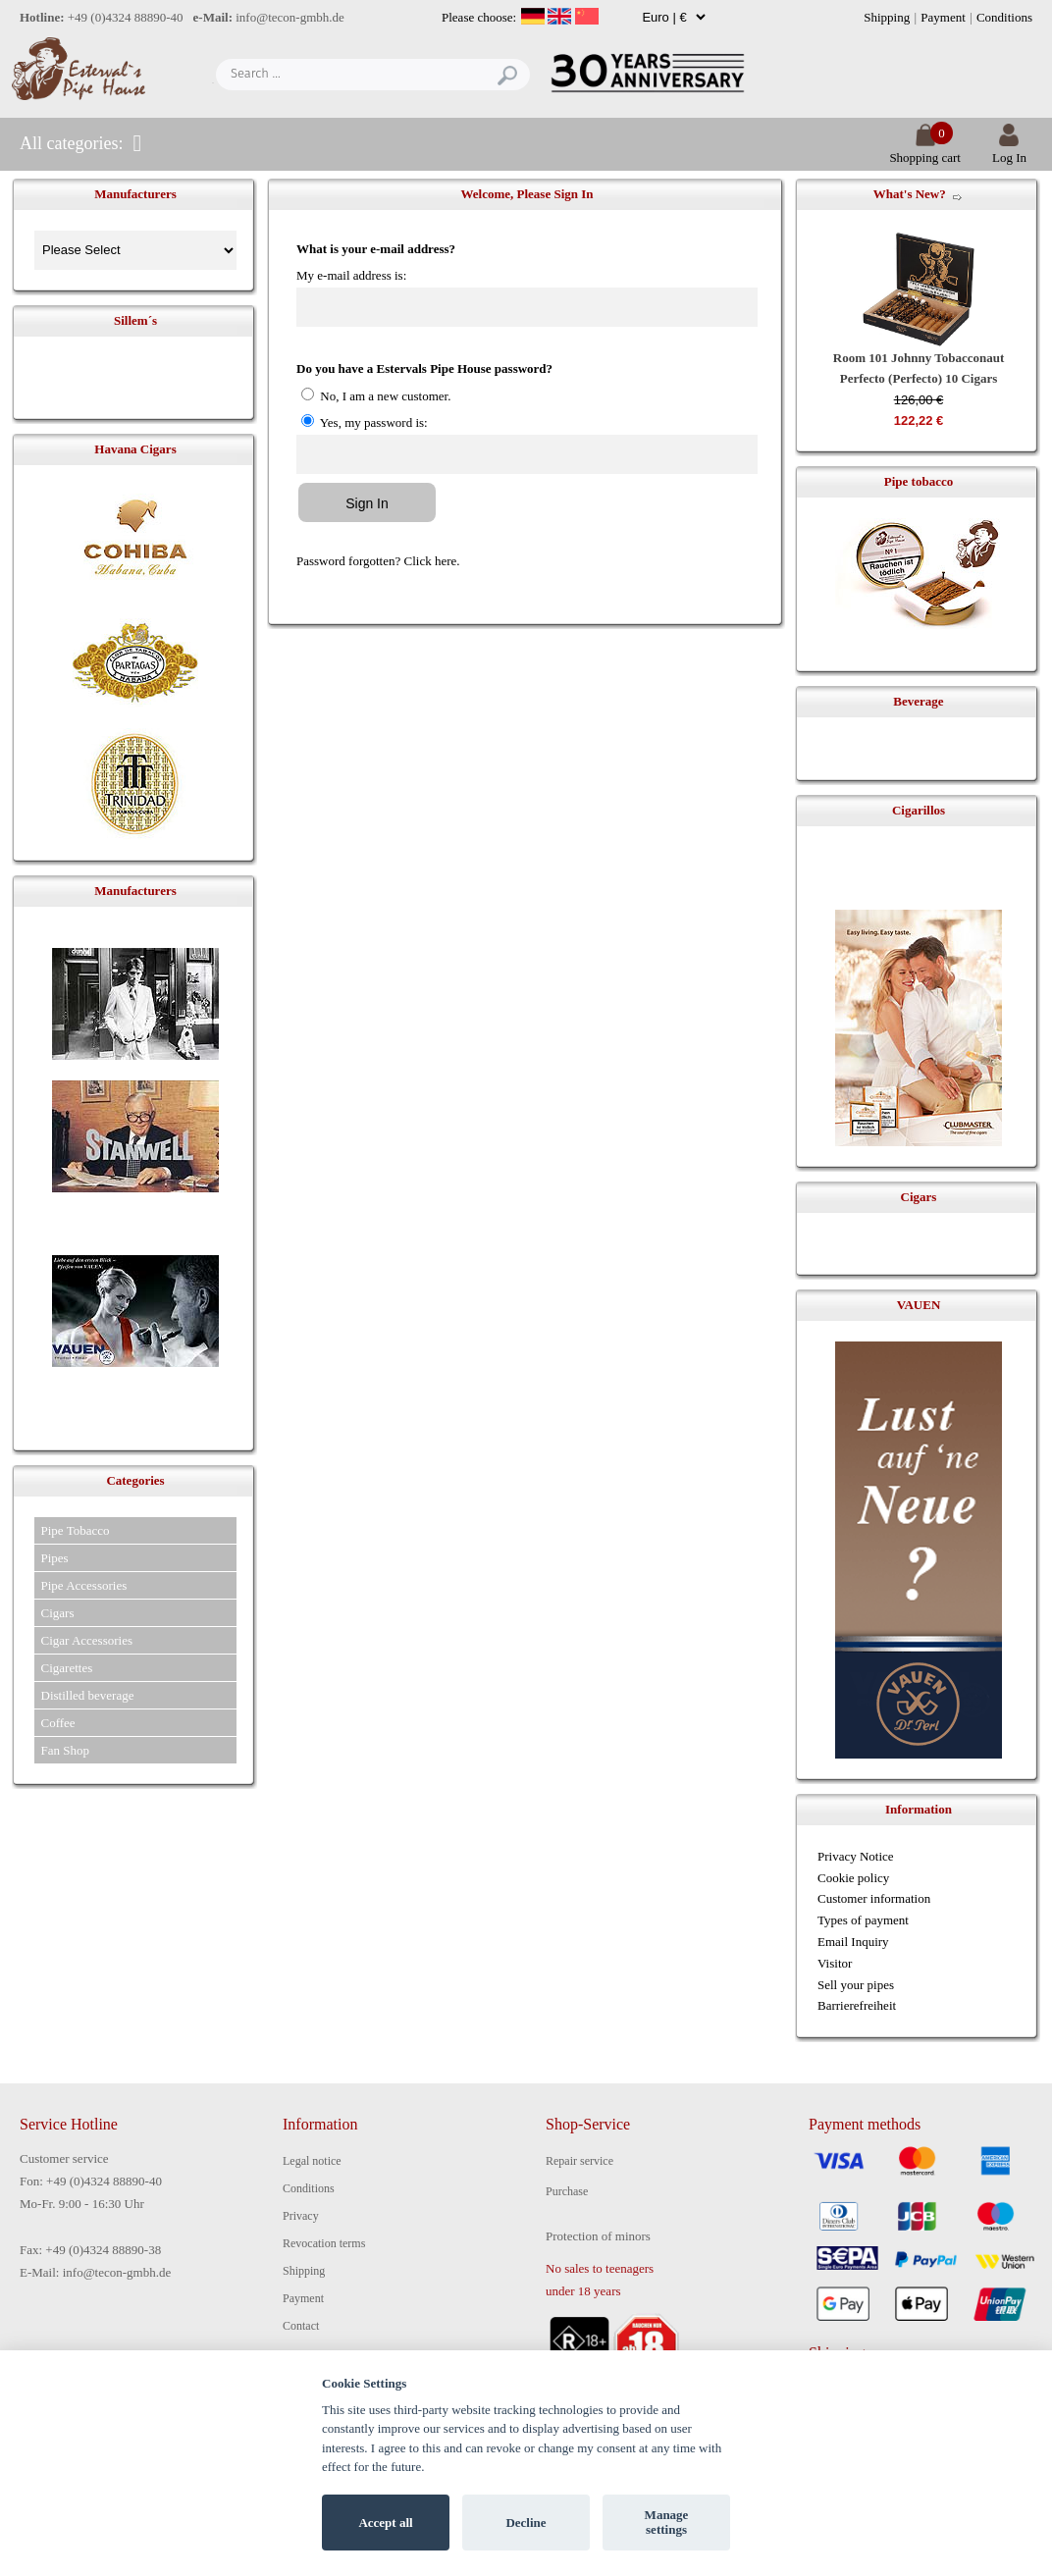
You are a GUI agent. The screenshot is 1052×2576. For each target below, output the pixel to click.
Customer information (873, 1898)
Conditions (1004, 17)
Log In (1009, 149)
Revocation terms (324, 2243)
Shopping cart (925, 149)
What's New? (909, 193)
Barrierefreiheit (856, 2005)
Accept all (385, 2522)
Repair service (579, 2161)
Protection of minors (598, 2236)
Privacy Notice (855, 1856)
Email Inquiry (853, 1941)
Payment (943, 17)
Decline (525, 2522)
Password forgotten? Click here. (378, 560)
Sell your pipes (855, 1984)
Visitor (834, 1963)
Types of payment (863, 1920)
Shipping (887, 17)
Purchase (567, 2191)
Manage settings (667, 2522)
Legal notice (312, 2161)
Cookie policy (853, 1877)
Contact (301, 2326)
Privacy (301, 2216)
